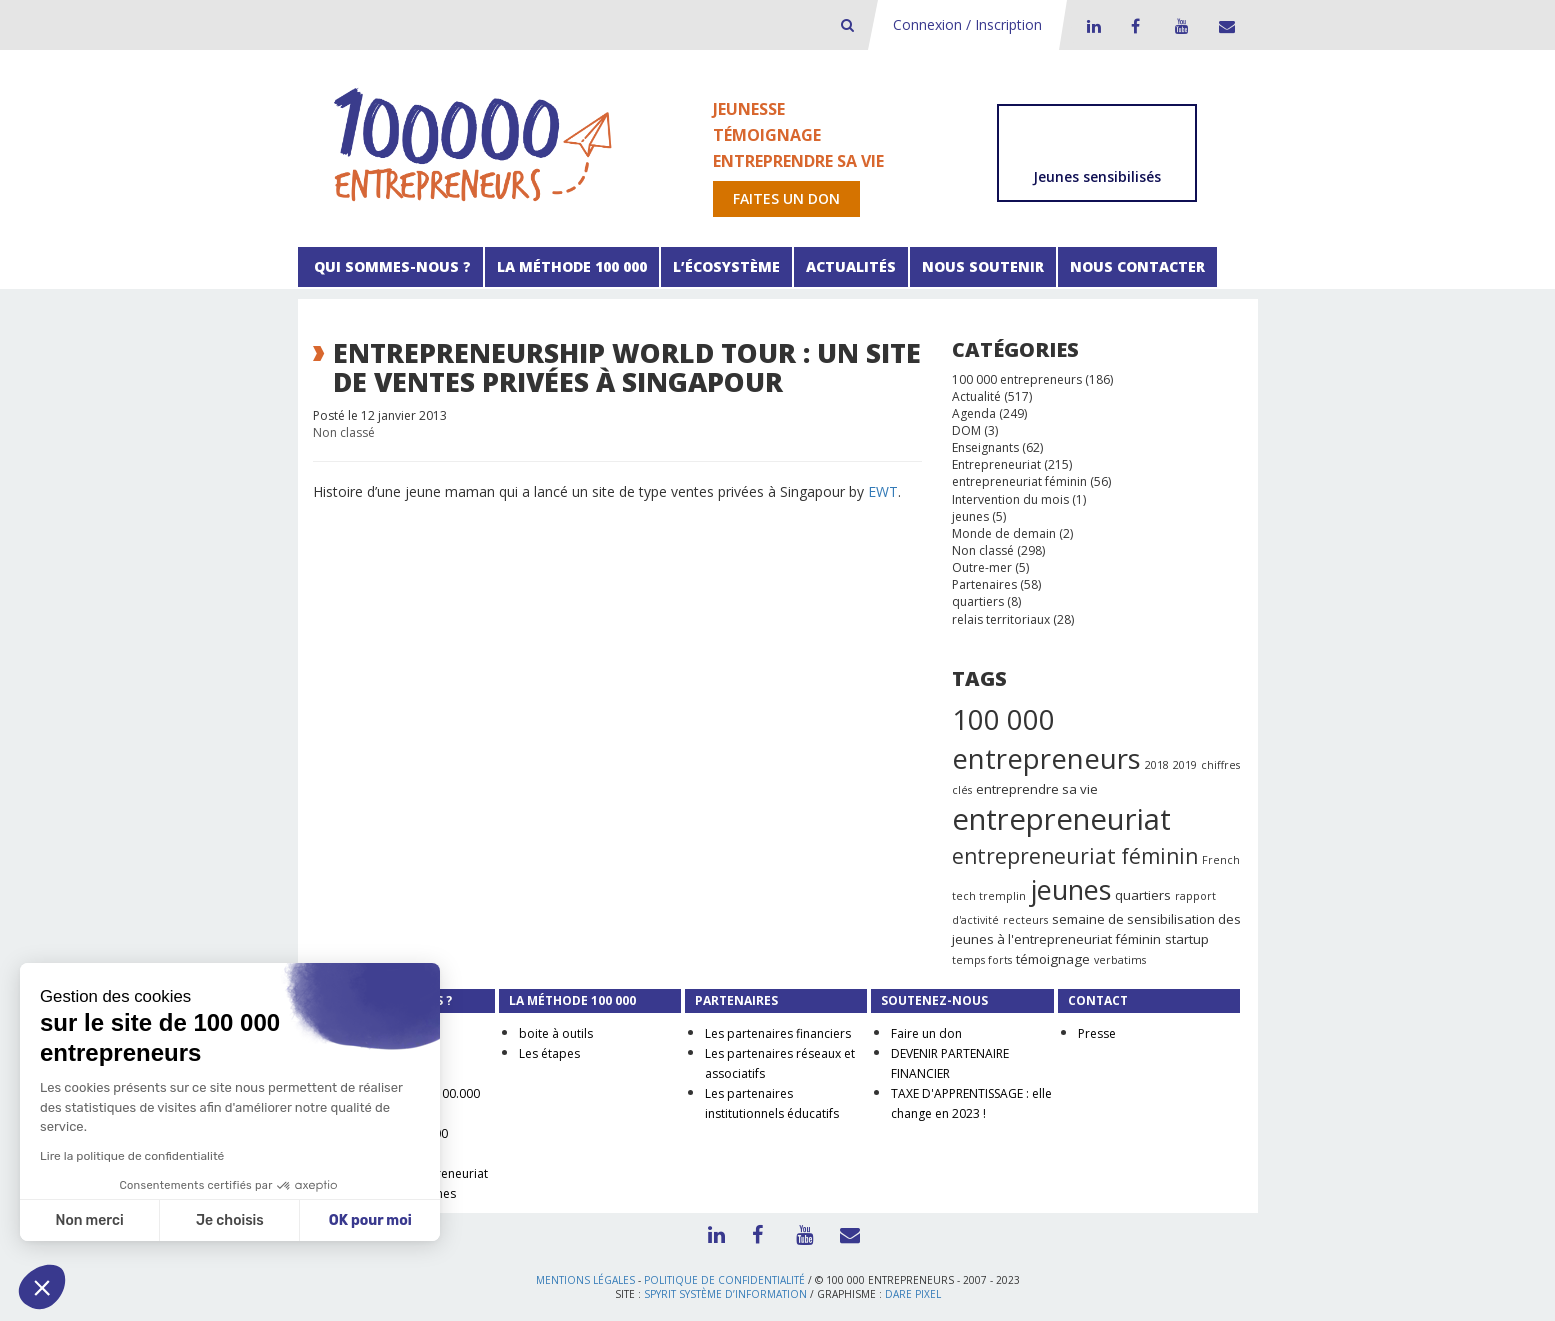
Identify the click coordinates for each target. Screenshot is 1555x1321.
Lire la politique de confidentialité (132, 1156)
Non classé (344, 432)
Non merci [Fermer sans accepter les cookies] (89, 1220)
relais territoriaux (1001, 619)
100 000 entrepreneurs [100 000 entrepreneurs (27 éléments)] (1046, 739)
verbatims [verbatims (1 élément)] (1120, 960)
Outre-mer (982, 567)
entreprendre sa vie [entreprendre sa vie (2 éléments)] (1037, 789)
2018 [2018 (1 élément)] (1157, 765)
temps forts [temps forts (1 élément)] (982, 960)
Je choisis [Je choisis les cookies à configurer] (230, 1220)
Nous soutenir (983, 266)
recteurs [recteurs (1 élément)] (1025, 920)
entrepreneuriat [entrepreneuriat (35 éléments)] (1061, 819)
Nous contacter (1137, 266)
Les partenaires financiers (778, 1033)
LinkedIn (1091, 26)
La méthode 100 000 (572, 266)
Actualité (976, 396)
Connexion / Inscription (967, 24)
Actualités (851, 266)
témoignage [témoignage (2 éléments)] (1053, 959)
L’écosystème (726, 266)
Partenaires (984, 584)
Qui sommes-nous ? (390, 266)
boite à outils (556, 1033)
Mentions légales (585, 1280)
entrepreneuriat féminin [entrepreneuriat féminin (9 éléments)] (1075, 856)
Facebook (1135, 26)
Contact (1223, 26)
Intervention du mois (1010, 499)
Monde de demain (1004, 533)
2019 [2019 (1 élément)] (1185, 765)
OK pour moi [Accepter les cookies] (370, 1220)
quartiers (978, 601)
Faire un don (926, 1033)
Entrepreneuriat (996, 464)
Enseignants (985, 447)
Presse (1097, 1033)
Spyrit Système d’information (725, 1294)
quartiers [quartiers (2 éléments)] (1143, 895)
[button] (42, 1287)
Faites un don (786, 198)
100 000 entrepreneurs (1017, 379)
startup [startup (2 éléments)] (1187, 939)
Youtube (1179, 26)
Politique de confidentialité (724, 1280)
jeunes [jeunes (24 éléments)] (1070, 889)
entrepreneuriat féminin (1019, 481)
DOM (966, 430)
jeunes (970, 516)
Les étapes (549, 1053)
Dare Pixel (913, 1294)
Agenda (974, 413)
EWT (883, 491)
